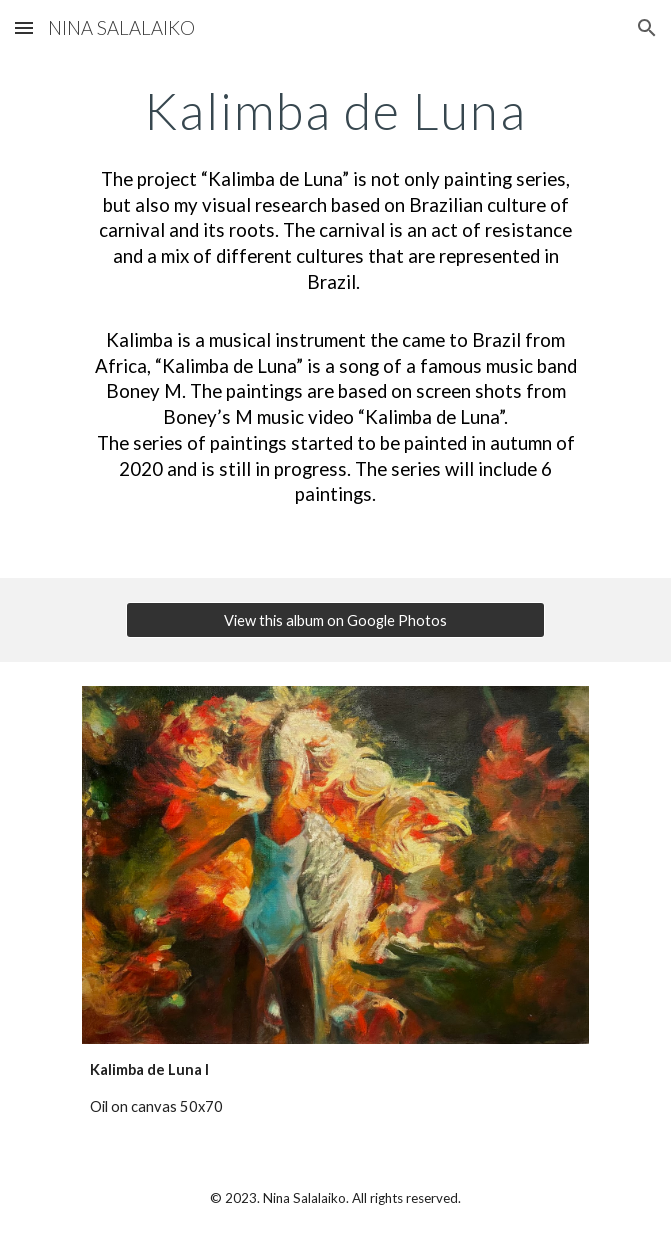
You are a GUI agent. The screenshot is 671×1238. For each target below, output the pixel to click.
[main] (335, 111)
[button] (24, 27)
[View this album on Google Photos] (335, 620)
